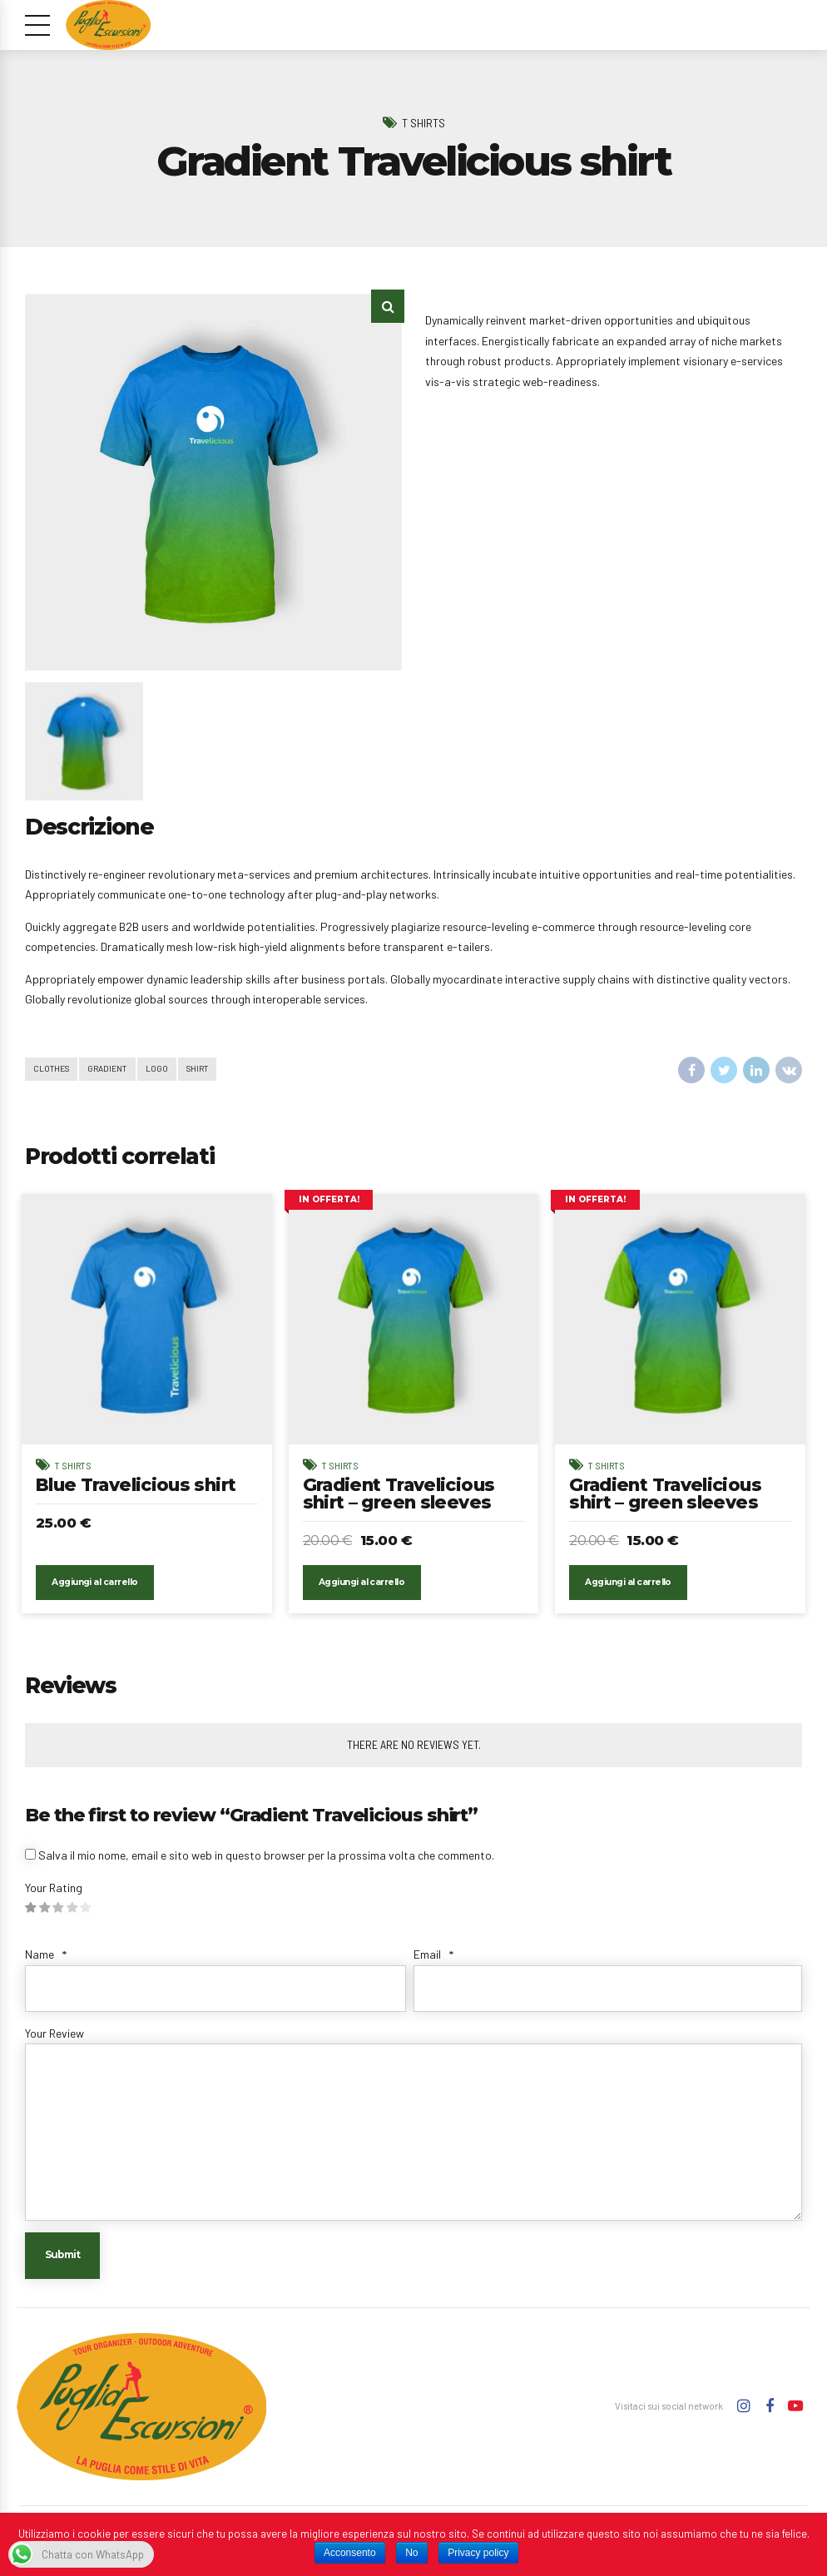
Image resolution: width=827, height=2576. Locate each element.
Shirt (203, 1068)
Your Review (54, 2038)
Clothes (53, 1068)
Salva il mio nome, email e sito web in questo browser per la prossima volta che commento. (266, 1861)
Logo (161, 1068)
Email (433, 1960)
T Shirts (423, 122)
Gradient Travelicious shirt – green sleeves (403, 1494)
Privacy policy (478, 2553)
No (411, 2553)
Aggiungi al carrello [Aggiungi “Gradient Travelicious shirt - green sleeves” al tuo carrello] (362, 1588)
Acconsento (350, 2553)
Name (46, 1960)
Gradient (111, 1068)
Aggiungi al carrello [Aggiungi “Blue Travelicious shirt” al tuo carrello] (95, 1588)
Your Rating (53, 1892)
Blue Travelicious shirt (141, 1485)
